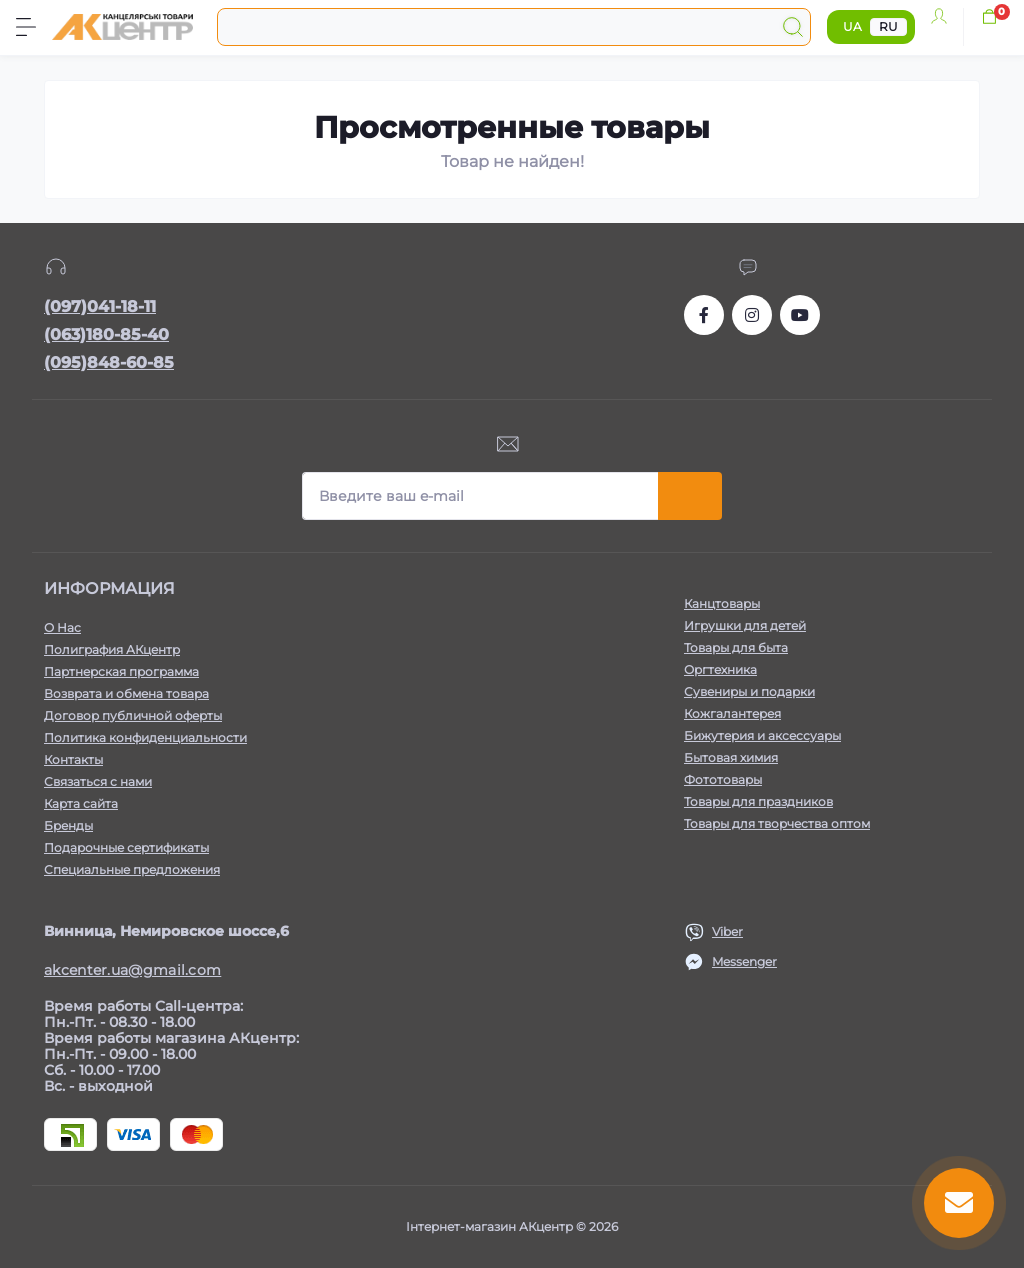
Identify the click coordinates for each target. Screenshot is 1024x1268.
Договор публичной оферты (133, 715)
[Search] (793, 27)
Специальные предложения (132, 869)
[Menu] (26, 27)
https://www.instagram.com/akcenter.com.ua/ (752, 315)
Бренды (68, 825)
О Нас (62, 627)
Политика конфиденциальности (145, 737)
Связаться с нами (98, 781)
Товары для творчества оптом (777, 823)
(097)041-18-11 (100, 306)
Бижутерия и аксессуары (762, 735)
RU (888, 26)
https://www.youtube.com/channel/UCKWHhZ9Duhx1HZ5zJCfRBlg (800, 315)
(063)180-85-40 (106, 334)
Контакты (73, 759)
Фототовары (723, 779)
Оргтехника (720, 669)
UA (852, 26)
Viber (727, 931)
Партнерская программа (121, 671)
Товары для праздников (758, 801)
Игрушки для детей (745, 625)
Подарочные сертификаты (126, 847)
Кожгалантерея (732, 713)
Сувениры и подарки (749, 691)
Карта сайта (81, 803)
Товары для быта (736, 647)
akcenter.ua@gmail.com (132, 970)
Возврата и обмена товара (126, 693)
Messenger (744, 961)
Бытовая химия (731, 757)
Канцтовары (722, 603)
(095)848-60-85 (109, 362)
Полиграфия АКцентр (112, 649)
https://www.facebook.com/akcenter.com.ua (704, 315)
